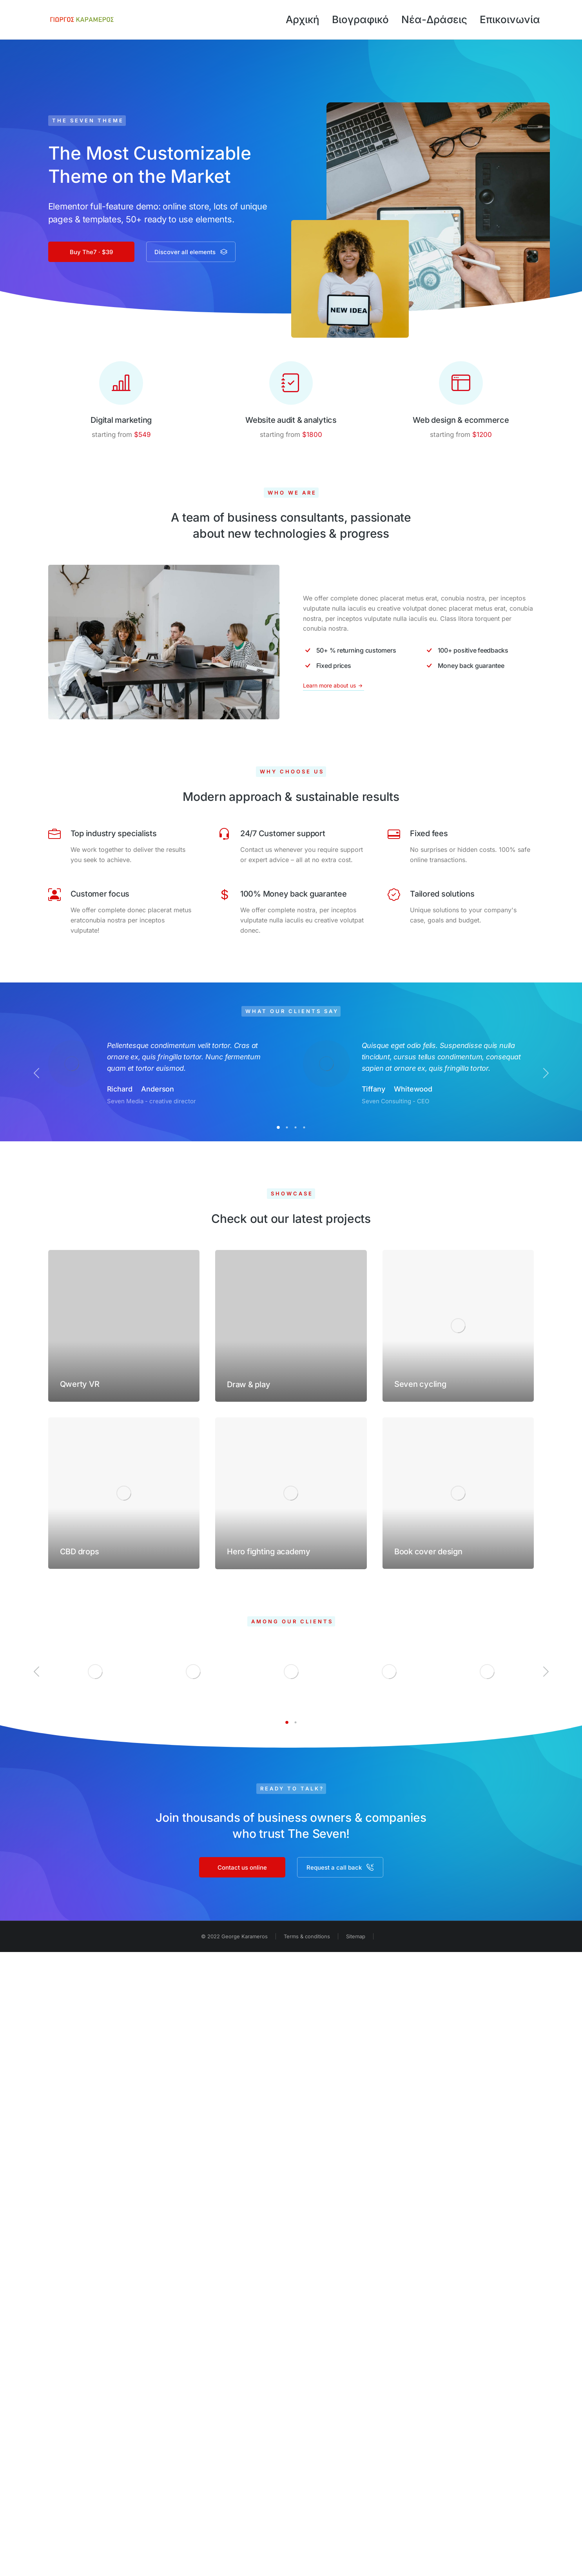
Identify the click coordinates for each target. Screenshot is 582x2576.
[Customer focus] (54, 894)
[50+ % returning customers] (358, 650)
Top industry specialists (114, 833)
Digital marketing (121, 420)
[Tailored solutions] (394, 894)
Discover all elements (190, 252)
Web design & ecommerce (461, 420)
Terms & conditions (307, 1936)
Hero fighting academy (268, 1552)
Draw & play (248, 1384)
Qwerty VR (80, 1384)
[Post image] (124, 1326)
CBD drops (79, 1552)
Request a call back (339, 1867)
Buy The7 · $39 (91, 252)
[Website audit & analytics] (291, 383)
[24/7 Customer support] (224, 834)
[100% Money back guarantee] (224, 894)
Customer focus (100, 894)
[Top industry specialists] (54, 834)
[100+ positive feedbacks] (479, 650)
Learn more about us (333, 685)
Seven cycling (420, 1384)
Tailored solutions (442, 894)
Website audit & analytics (291, 420)
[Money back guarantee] (479, 665)
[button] (278, 1127)
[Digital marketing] (121, 383)
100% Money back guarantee (293, 894)
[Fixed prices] (358, 665)
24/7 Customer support (282, 833)
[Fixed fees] (394, 834)
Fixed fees (429, 833)
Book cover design (428, 1552)
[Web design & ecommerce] (460, 383)
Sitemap (355, 1936)
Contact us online (242, 1867)
